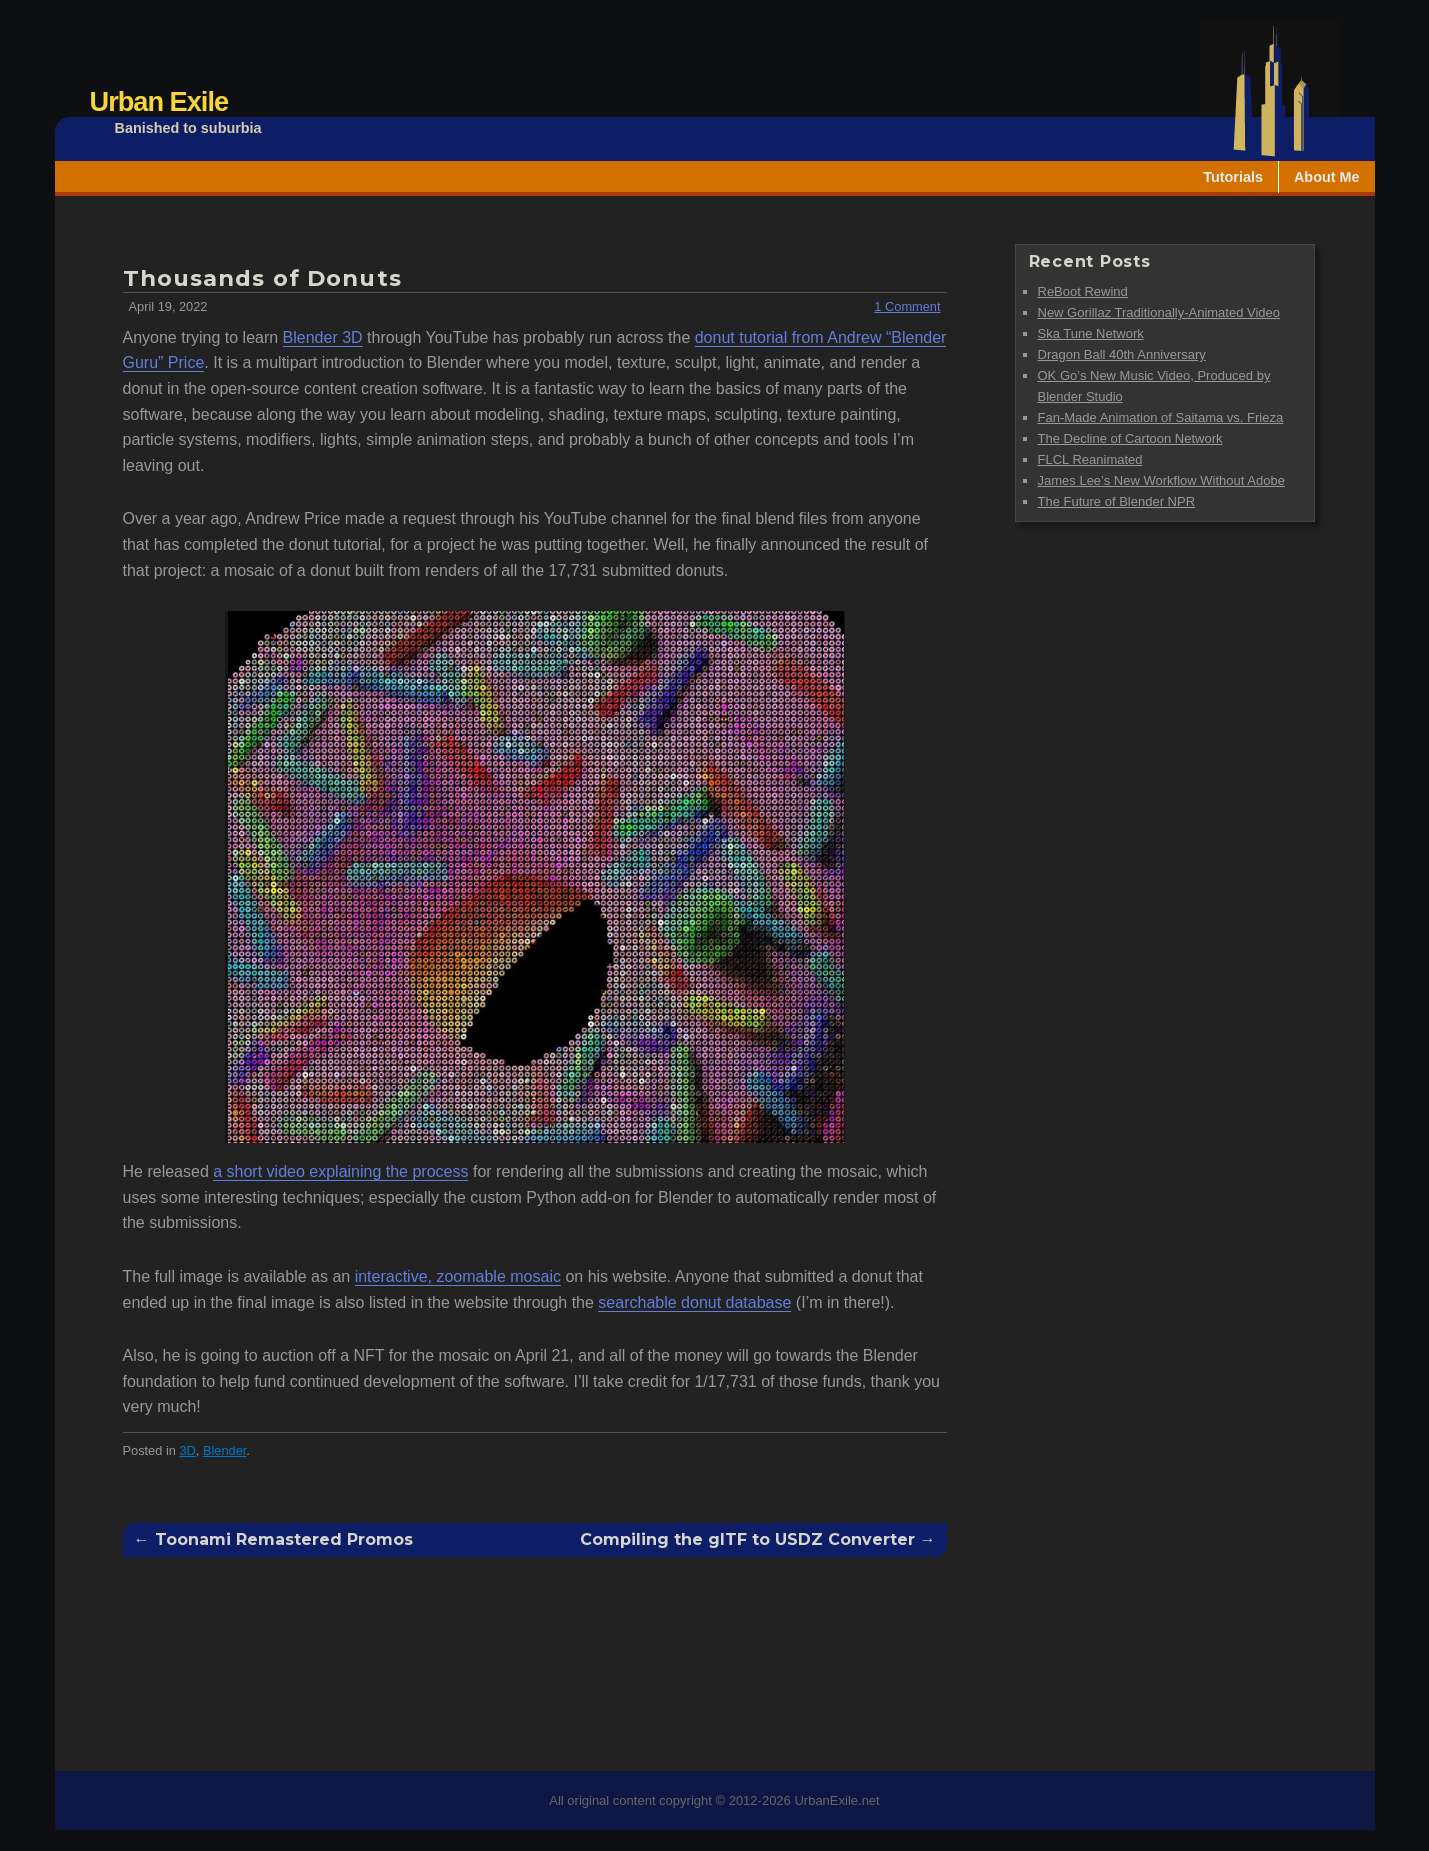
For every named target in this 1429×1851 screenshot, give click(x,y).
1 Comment (907, 306)
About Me (1327, 177)
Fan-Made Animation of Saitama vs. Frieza (1161, 417)
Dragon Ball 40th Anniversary (1122, 354)
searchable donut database (694, 1302)
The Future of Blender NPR (1117, 501)
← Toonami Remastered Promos (273, 1540)
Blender (224, 1450)
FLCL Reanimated (1090, 459)
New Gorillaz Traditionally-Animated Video (1159, 312)
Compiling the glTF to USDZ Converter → (758, 1540)
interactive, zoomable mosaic (458, 1276)
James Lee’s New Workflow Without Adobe (1161, 480)
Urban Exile (159, 101)
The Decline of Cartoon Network (1130, 438)
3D (187, 1450)
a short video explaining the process (340, 1171)
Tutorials (1233, 177)
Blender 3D (323, 337)
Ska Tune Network (1091, 333)
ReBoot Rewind (1083, 291)
